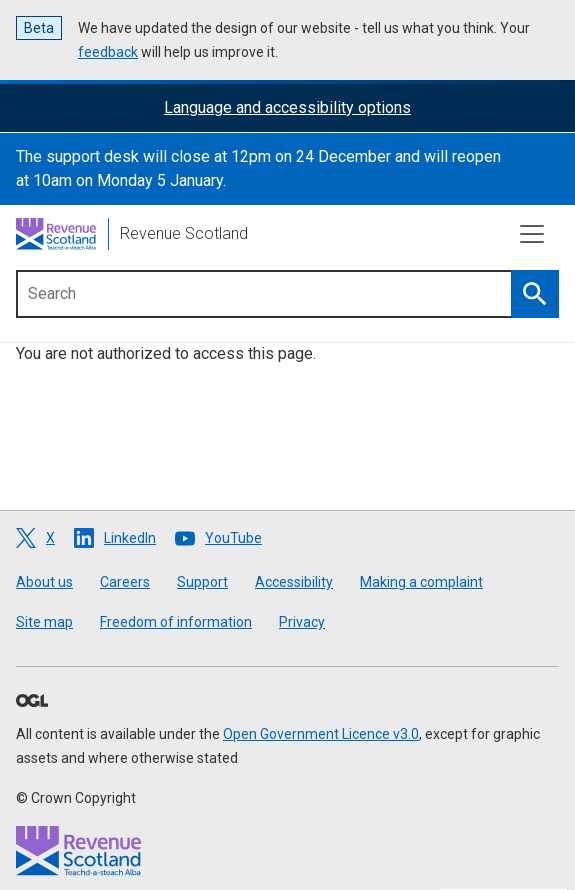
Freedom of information (176, 622)
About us (44, 582)
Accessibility (294, 582)
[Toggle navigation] (532, 234)
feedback (108, 52)
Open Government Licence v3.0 (321, 734)
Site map (44, 622)
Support (202, 582)
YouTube (233, 538)
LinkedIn (130, 538)
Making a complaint (421, 582)
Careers (125, 582)
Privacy (302, 622)
